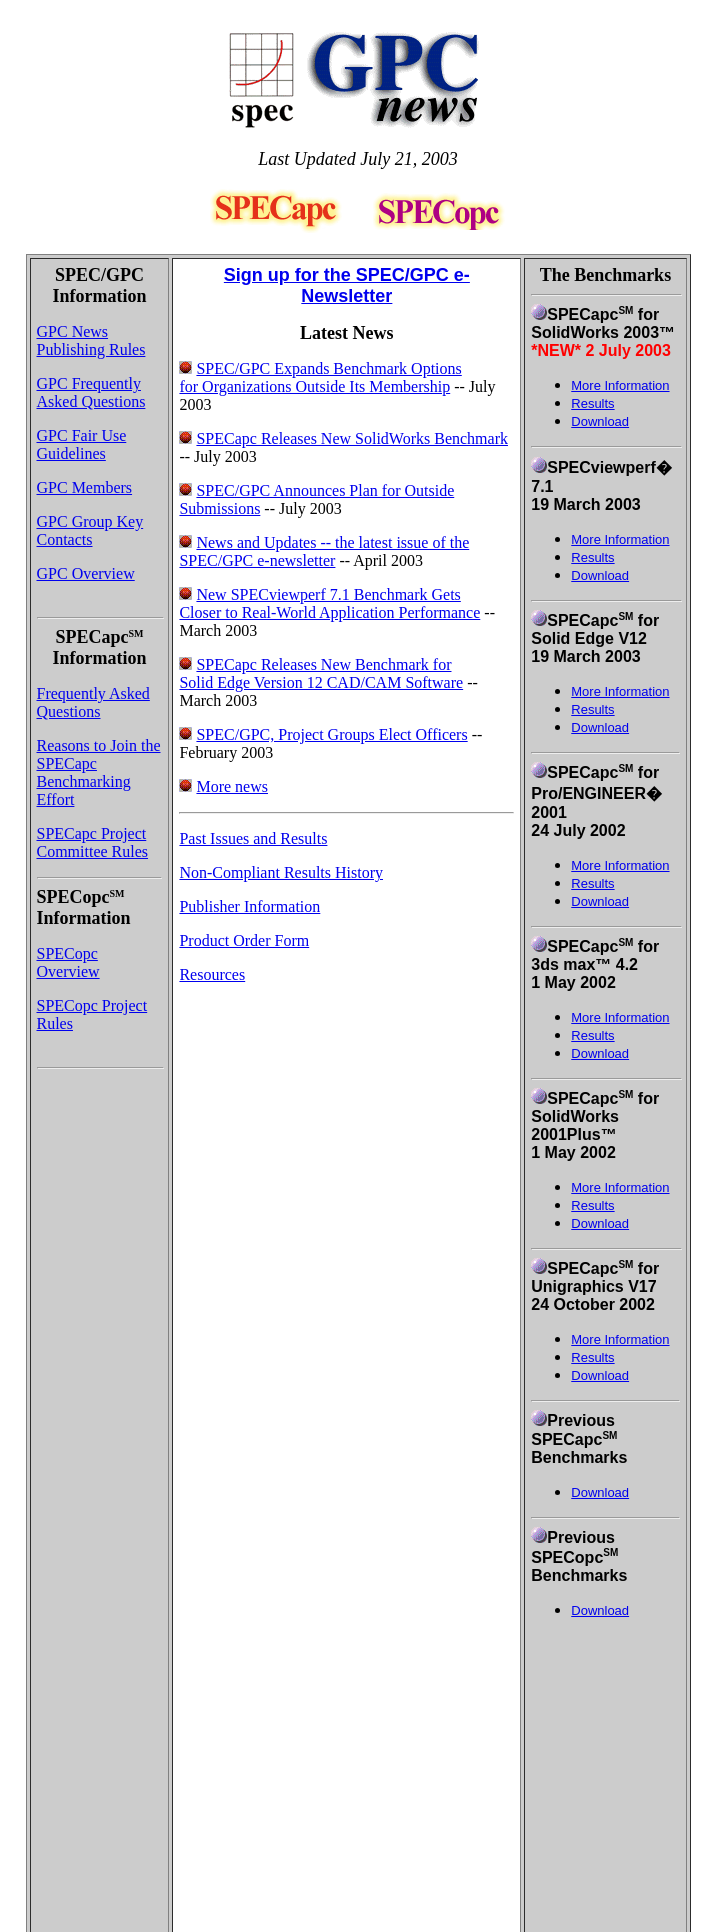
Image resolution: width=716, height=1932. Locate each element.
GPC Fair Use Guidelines (82, 444)
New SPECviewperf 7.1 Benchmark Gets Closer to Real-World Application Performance (329, 603)
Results (592, 557)
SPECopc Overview (68, 962)
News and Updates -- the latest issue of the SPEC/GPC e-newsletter (324, 551)
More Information (620, 539)
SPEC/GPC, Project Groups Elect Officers (331, 734)
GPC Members (85, 487)
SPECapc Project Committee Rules (93, 842)
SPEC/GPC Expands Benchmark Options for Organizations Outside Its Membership (320, 377)
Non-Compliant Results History (281, 872)
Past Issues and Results (253, 838)
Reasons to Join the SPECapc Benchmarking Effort (99, 772)
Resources (212, 974)
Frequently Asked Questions (93, 702)
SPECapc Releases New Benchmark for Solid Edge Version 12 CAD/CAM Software (321, 673)
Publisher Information (249, 906)
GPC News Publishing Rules (91, 340)
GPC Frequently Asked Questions (91, 392)
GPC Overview (86, 573)
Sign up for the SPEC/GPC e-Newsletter (347, 285)
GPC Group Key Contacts (90, 530)
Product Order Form (244, 940)
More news (232, 786)
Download (600, 421)
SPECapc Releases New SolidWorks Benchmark (352, 438)
